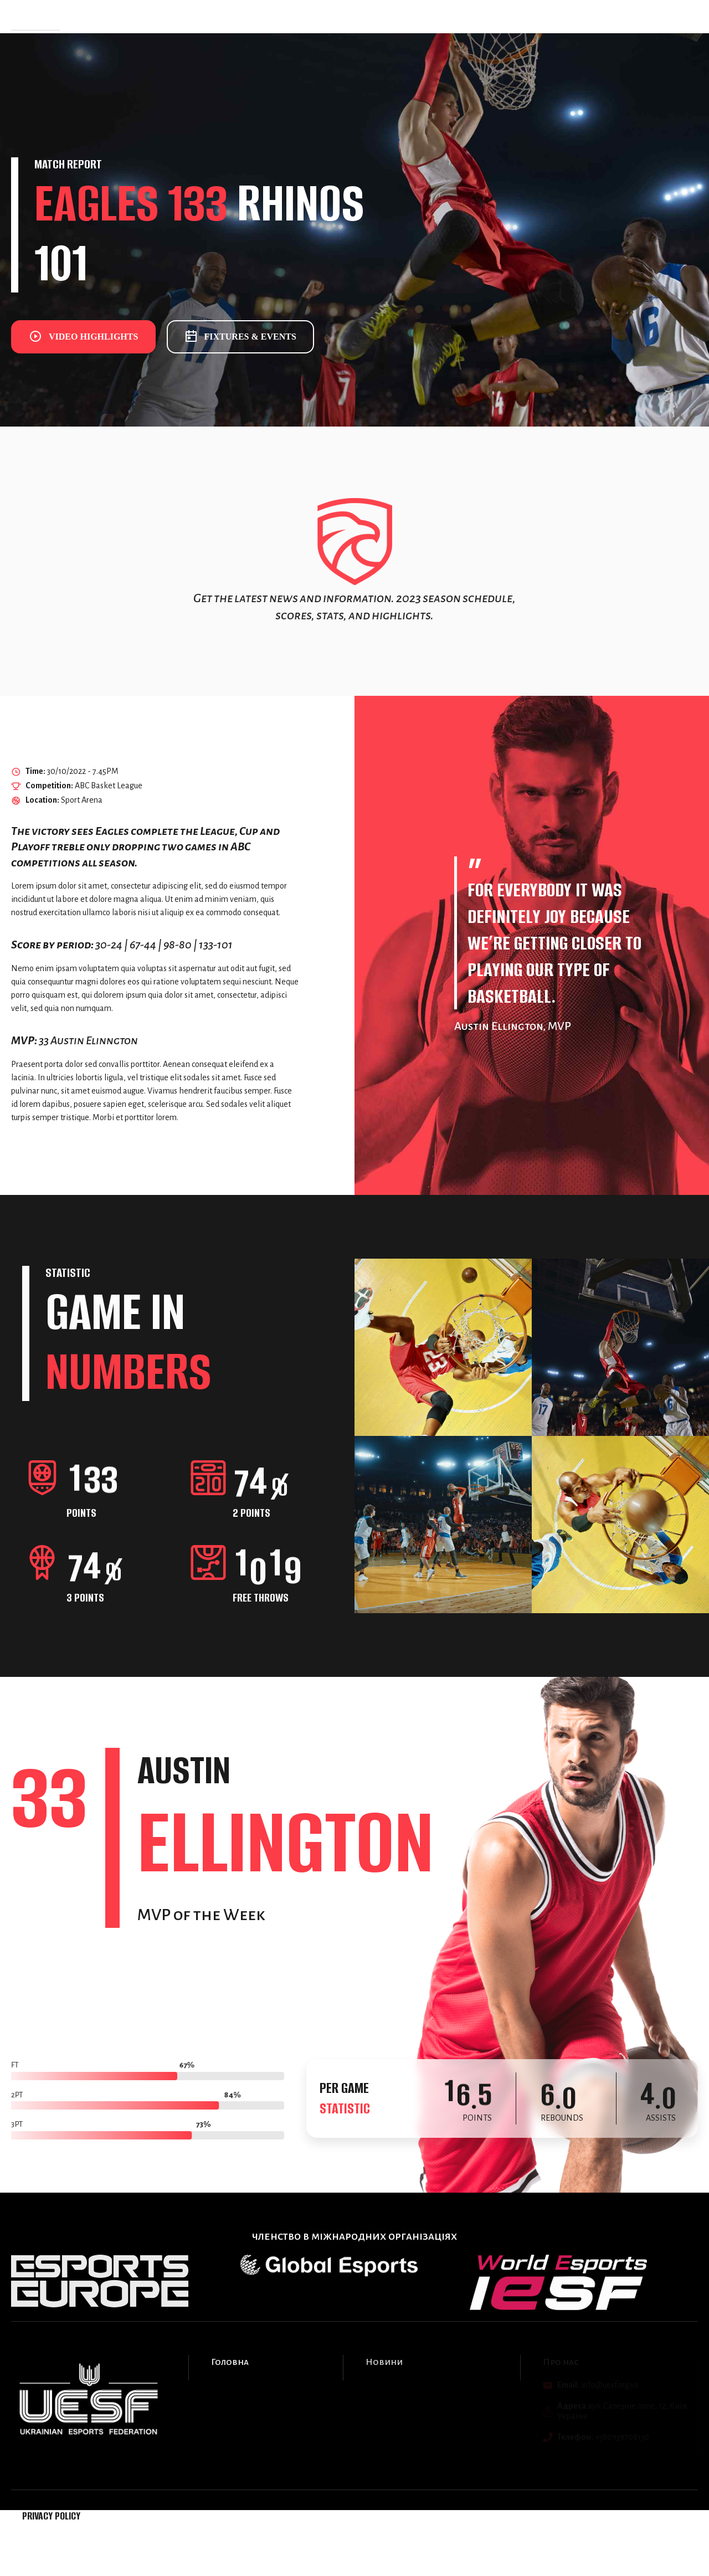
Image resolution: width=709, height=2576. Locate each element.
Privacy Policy (51, 2515)
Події (145, 16)
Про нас (231, 16)
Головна (104, 16)
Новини (185, 16)
